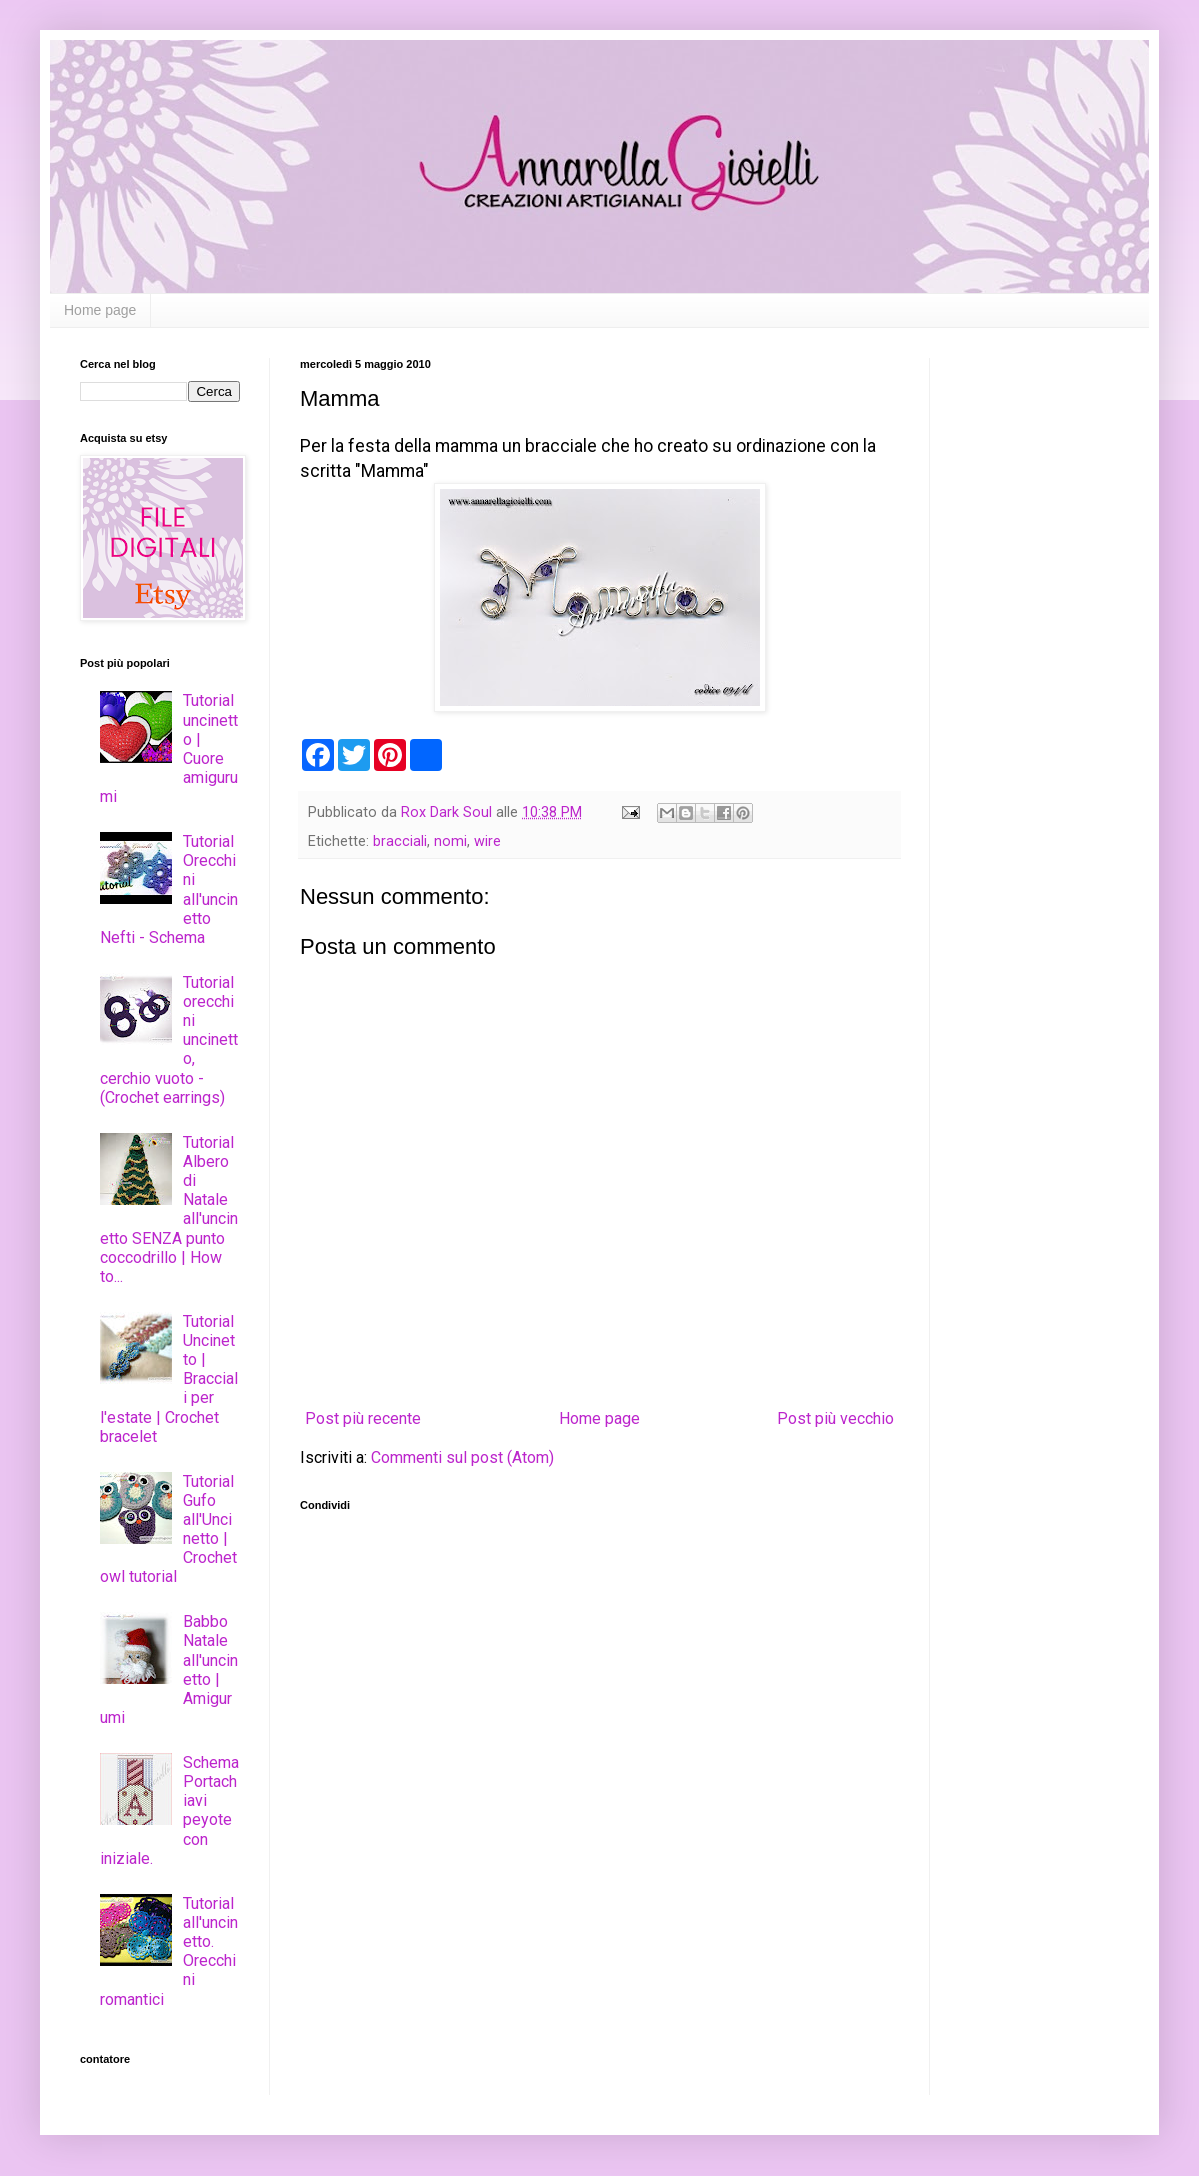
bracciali (400, 841)
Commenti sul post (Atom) (462, 1457)
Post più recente (363, 1418)
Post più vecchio (835, 1418)
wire (487, 841)
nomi (450, 841)
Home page (100, 310)
